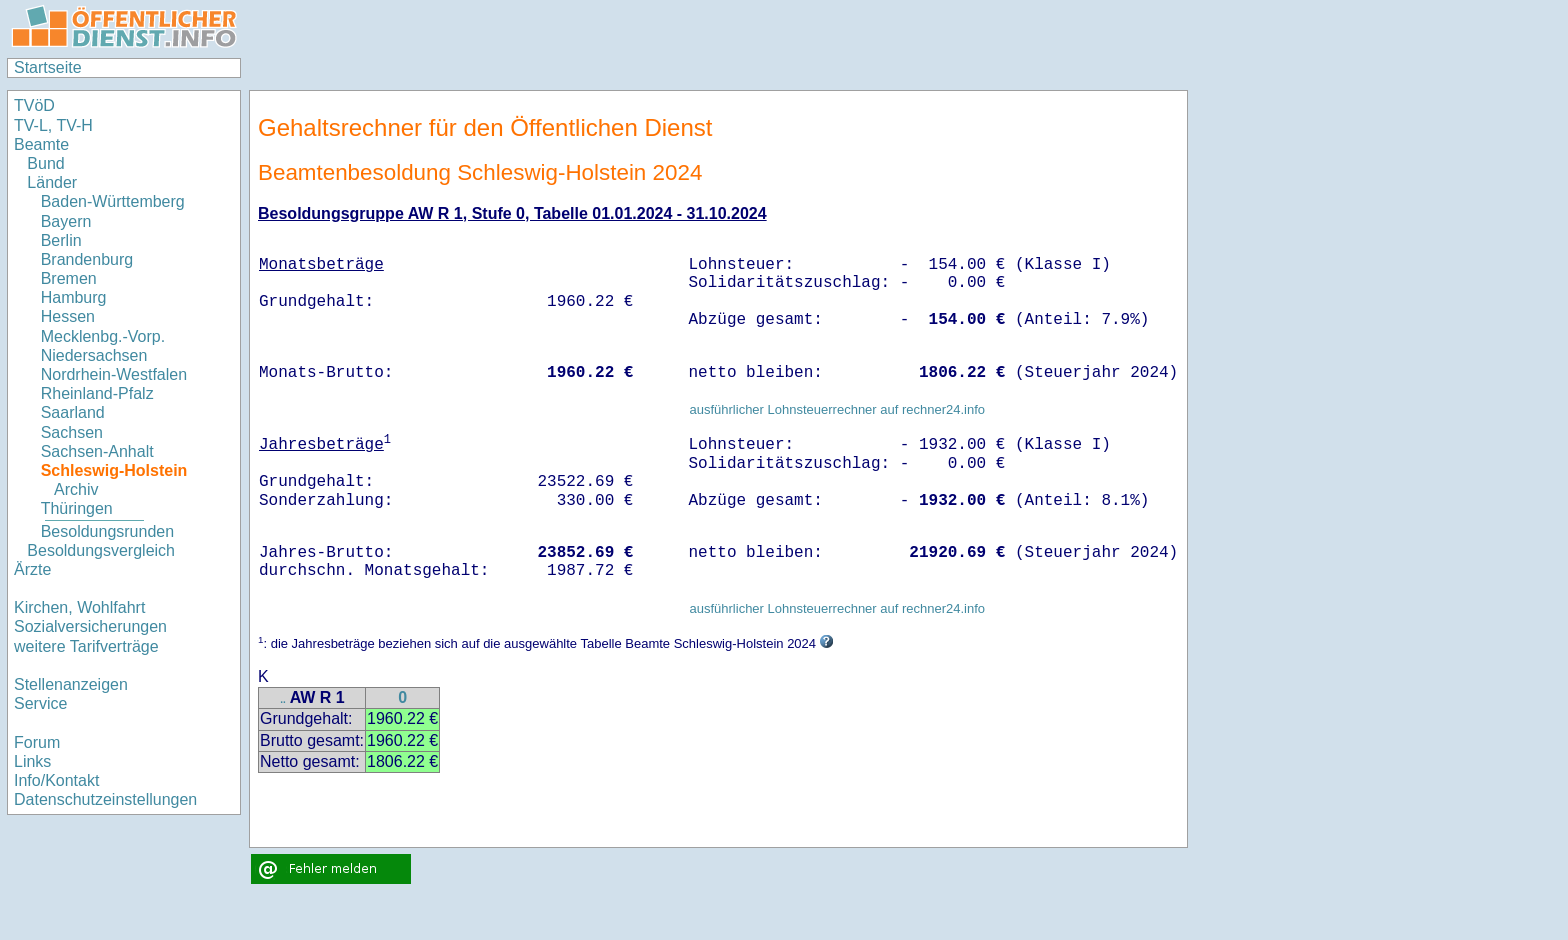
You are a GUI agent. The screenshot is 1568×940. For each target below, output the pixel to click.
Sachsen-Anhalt (97, 451)
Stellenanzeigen (71, 684)
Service (40, 703)
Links (32, 761)
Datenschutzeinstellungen (105, 799)
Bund (45, 163)
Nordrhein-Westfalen (114, 374)
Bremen (69, 278)
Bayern (66, 221)
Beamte (41, 144)
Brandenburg (87, 259)
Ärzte (32, 569)
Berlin (61, 240)
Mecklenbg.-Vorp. (103, 336)
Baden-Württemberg (113, 201)
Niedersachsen (94, 355)
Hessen (68, 316)
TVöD (34, 105)
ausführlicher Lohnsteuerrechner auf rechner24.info (837, 409)
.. (283, 699)
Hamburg (74, 297)
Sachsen (72, 432)
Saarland (73, 412)
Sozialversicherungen (90, 626)
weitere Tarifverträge (86, 646)
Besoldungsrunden (107, 531)
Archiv (76, 489)
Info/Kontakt (56, 780)
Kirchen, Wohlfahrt (79, 607)
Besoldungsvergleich (101, 550)
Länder (52, 182)
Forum (37, 742)
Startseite (48, 67)
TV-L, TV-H (53, 125)
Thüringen (77, 508)
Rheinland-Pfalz (97, 393)
